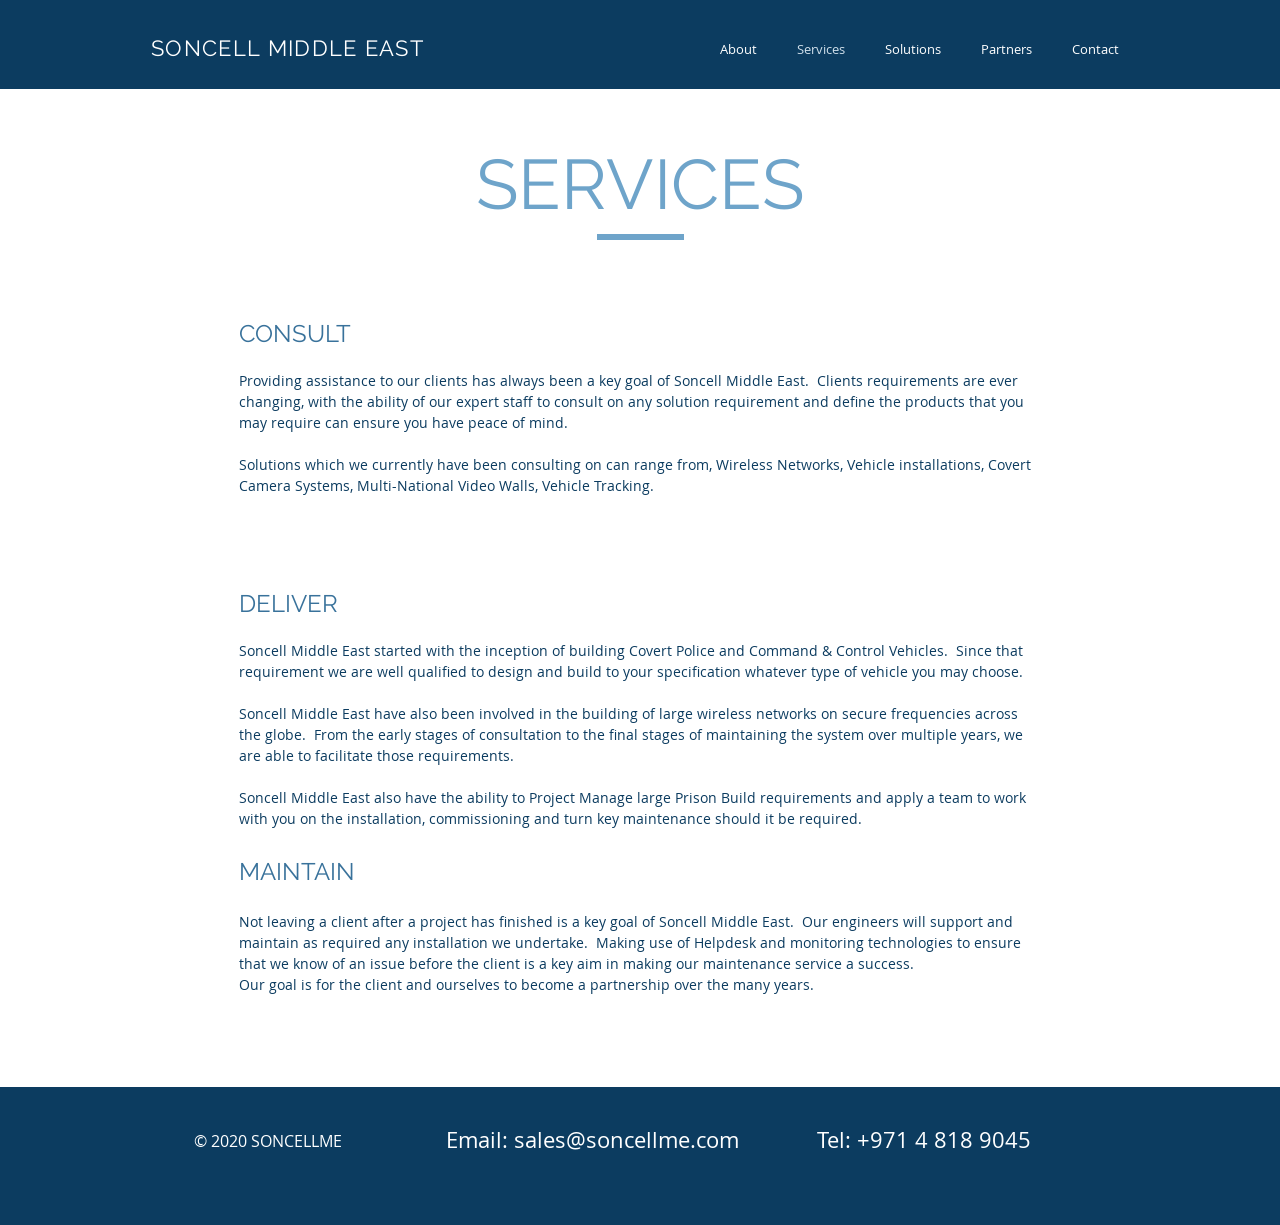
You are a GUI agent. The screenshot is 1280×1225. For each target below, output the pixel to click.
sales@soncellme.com (626, 1139)
